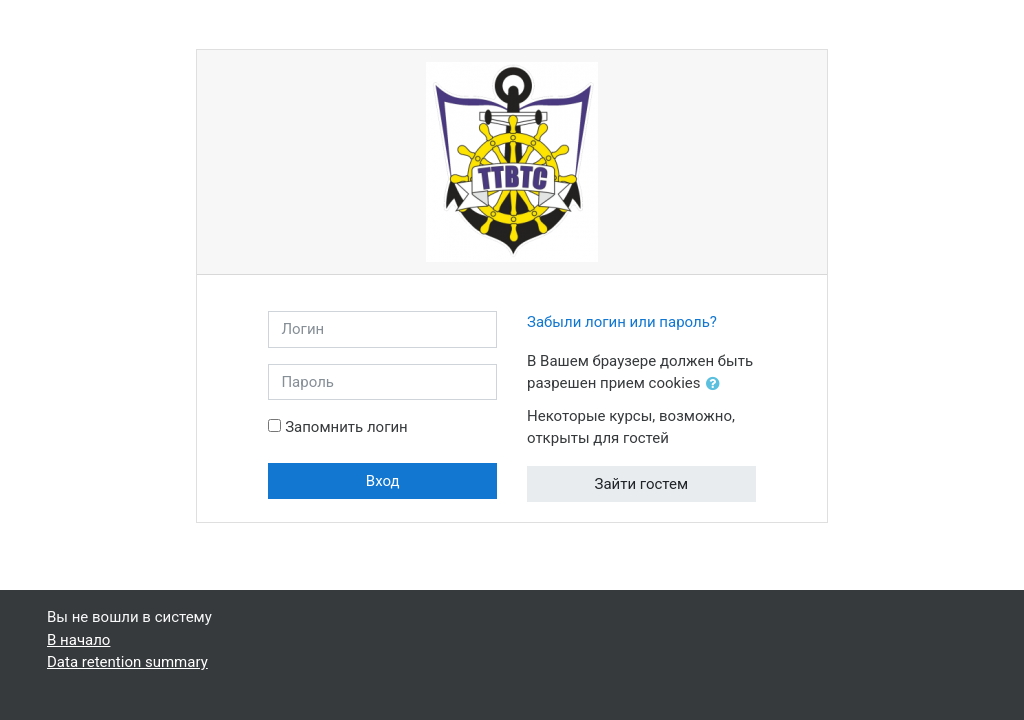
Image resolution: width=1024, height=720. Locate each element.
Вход (383, 481)
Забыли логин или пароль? (622, 322)
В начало (78, 640)
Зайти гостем (642, 484)
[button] (717, 384)
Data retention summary (127, 662)
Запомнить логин (346, 427)
